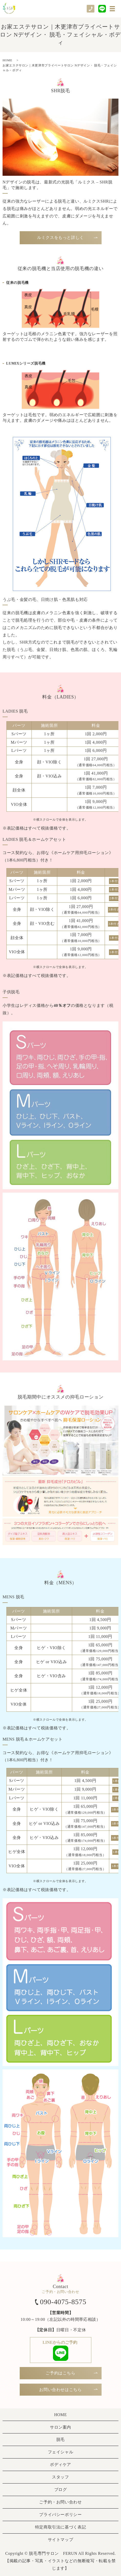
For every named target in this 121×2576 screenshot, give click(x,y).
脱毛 (60, 2439)
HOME (7, 60)
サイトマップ (60, 2539)
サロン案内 (60, 2427)
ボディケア (60, 2464)
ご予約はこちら (60, 2373)
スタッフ (60, 2477)
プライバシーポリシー (60, 2514)
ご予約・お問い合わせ (60, 2502)
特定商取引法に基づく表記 (60, 2527)
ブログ (60, 2489)
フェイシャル (60, 2452)
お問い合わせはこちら (60, 2389)
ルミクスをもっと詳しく (60, 237)
